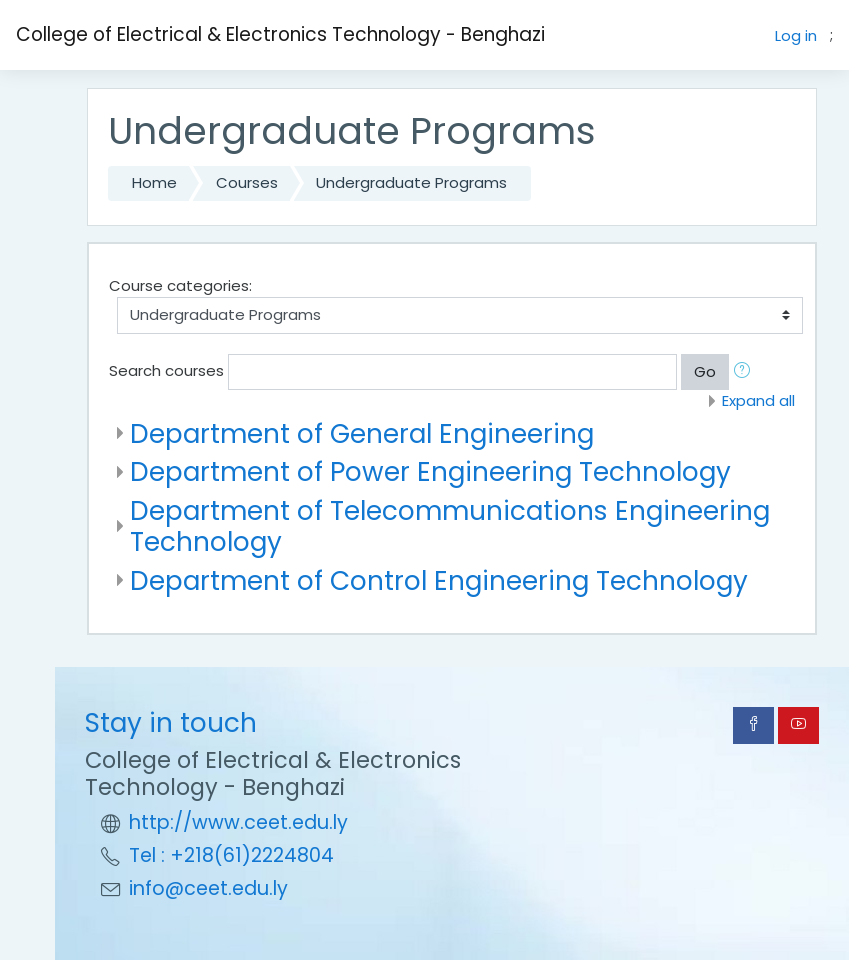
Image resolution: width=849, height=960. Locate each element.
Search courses (166, 370)
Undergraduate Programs (411, 182)
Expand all (758, 400)
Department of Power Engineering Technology (430, 471)
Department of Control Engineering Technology (439, 580)
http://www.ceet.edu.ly (238, 822)
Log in (796, 35)
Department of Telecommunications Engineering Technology (450, 526)
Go (705, 371)
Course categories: (180, 285)
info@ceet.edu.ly (208, 888)
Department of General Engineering (362, 433)
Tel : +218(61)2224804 (231, 855)
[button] (746, 372)
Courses (247, 182)
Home (154, 182)
